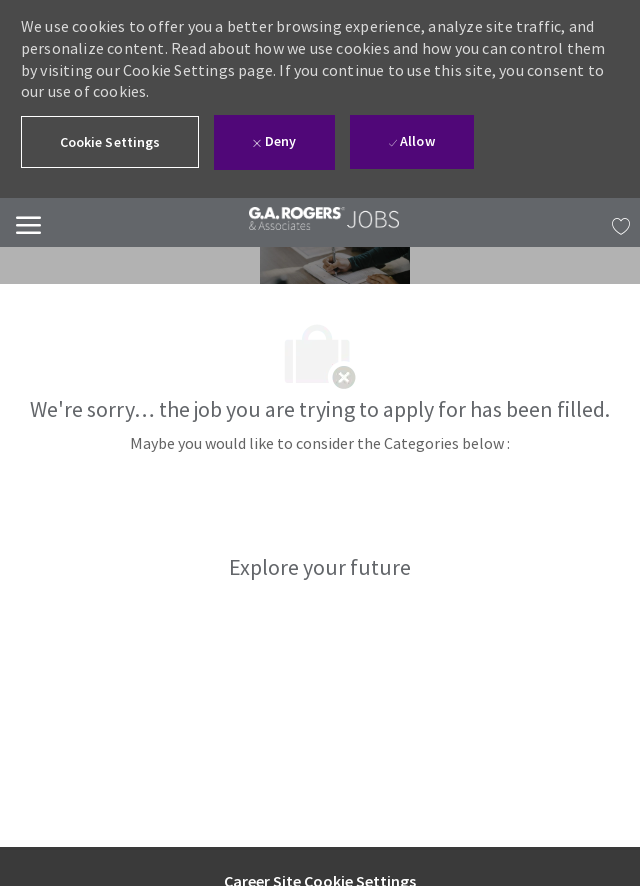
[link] (309, 218)
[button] (110, 142)
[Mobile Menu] (28, 222)
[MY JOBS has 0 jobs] (616, 223)
